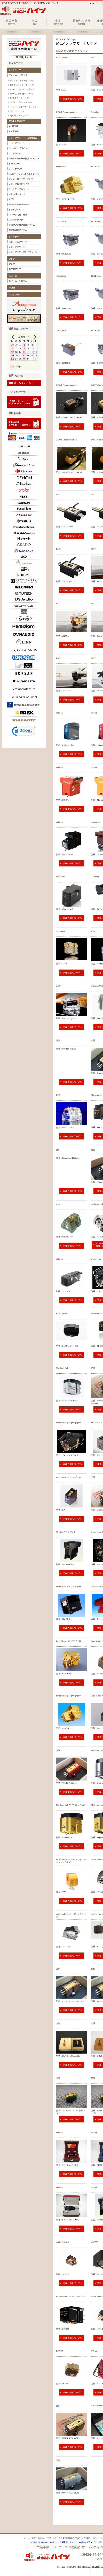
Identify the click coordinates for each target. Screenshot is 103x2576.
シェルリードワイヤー (19, 148)
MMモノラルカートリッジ (22, 94)
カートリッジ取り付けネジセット (24, 158)
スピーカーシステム (18, 281)
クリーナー (14, 237)
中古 (49, 2538)
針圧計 (12, 199)
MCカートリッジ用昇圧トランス (24, 174)
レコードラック (16, 220)
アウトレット (15, 294)
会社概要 (86, 2538)
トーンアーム (15, 163)
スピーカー (14, 276)
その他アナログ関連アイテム (22, 225)
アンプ (12, 259)
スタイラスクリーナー (19, 242)
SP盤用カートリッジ (19, 98)
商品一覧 (36, 2538)
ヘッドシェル (15, 153)
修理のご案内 (74, 2538)
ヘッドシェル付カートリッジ (23, 107)
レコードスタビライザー (20, 184)
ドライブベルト (16, 209)
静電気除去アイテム (18, 230)
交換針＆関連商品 (17, 121)
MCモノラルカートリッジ (22, 85)
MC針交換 (13, 126)
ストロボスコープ (17, 194)
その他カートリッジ (19, 115)
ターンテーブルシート (19, 189)
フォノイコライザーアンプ (21, 179)
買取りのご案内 (59, 2538)
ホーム (94, 3)
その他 (12, 288)
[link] (24, 732)
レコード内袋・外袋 (18, 215)
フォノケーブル (16, 169)
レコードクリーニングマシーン (23, 252)
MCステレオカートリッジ (22, 80)
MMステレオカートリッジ (22, 89)
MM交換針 (14, 131)
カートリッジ (15, 70)
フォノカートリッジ (18, 75)
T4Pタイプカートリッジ (21, 102)
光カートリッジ (17, 111)
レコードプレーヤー (18, 143)
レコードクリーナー (18, 247)
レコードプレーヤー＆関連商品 (23, 138)
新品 (43, 2538)
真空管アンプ (15, 269)
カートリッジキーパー (19, 204)
